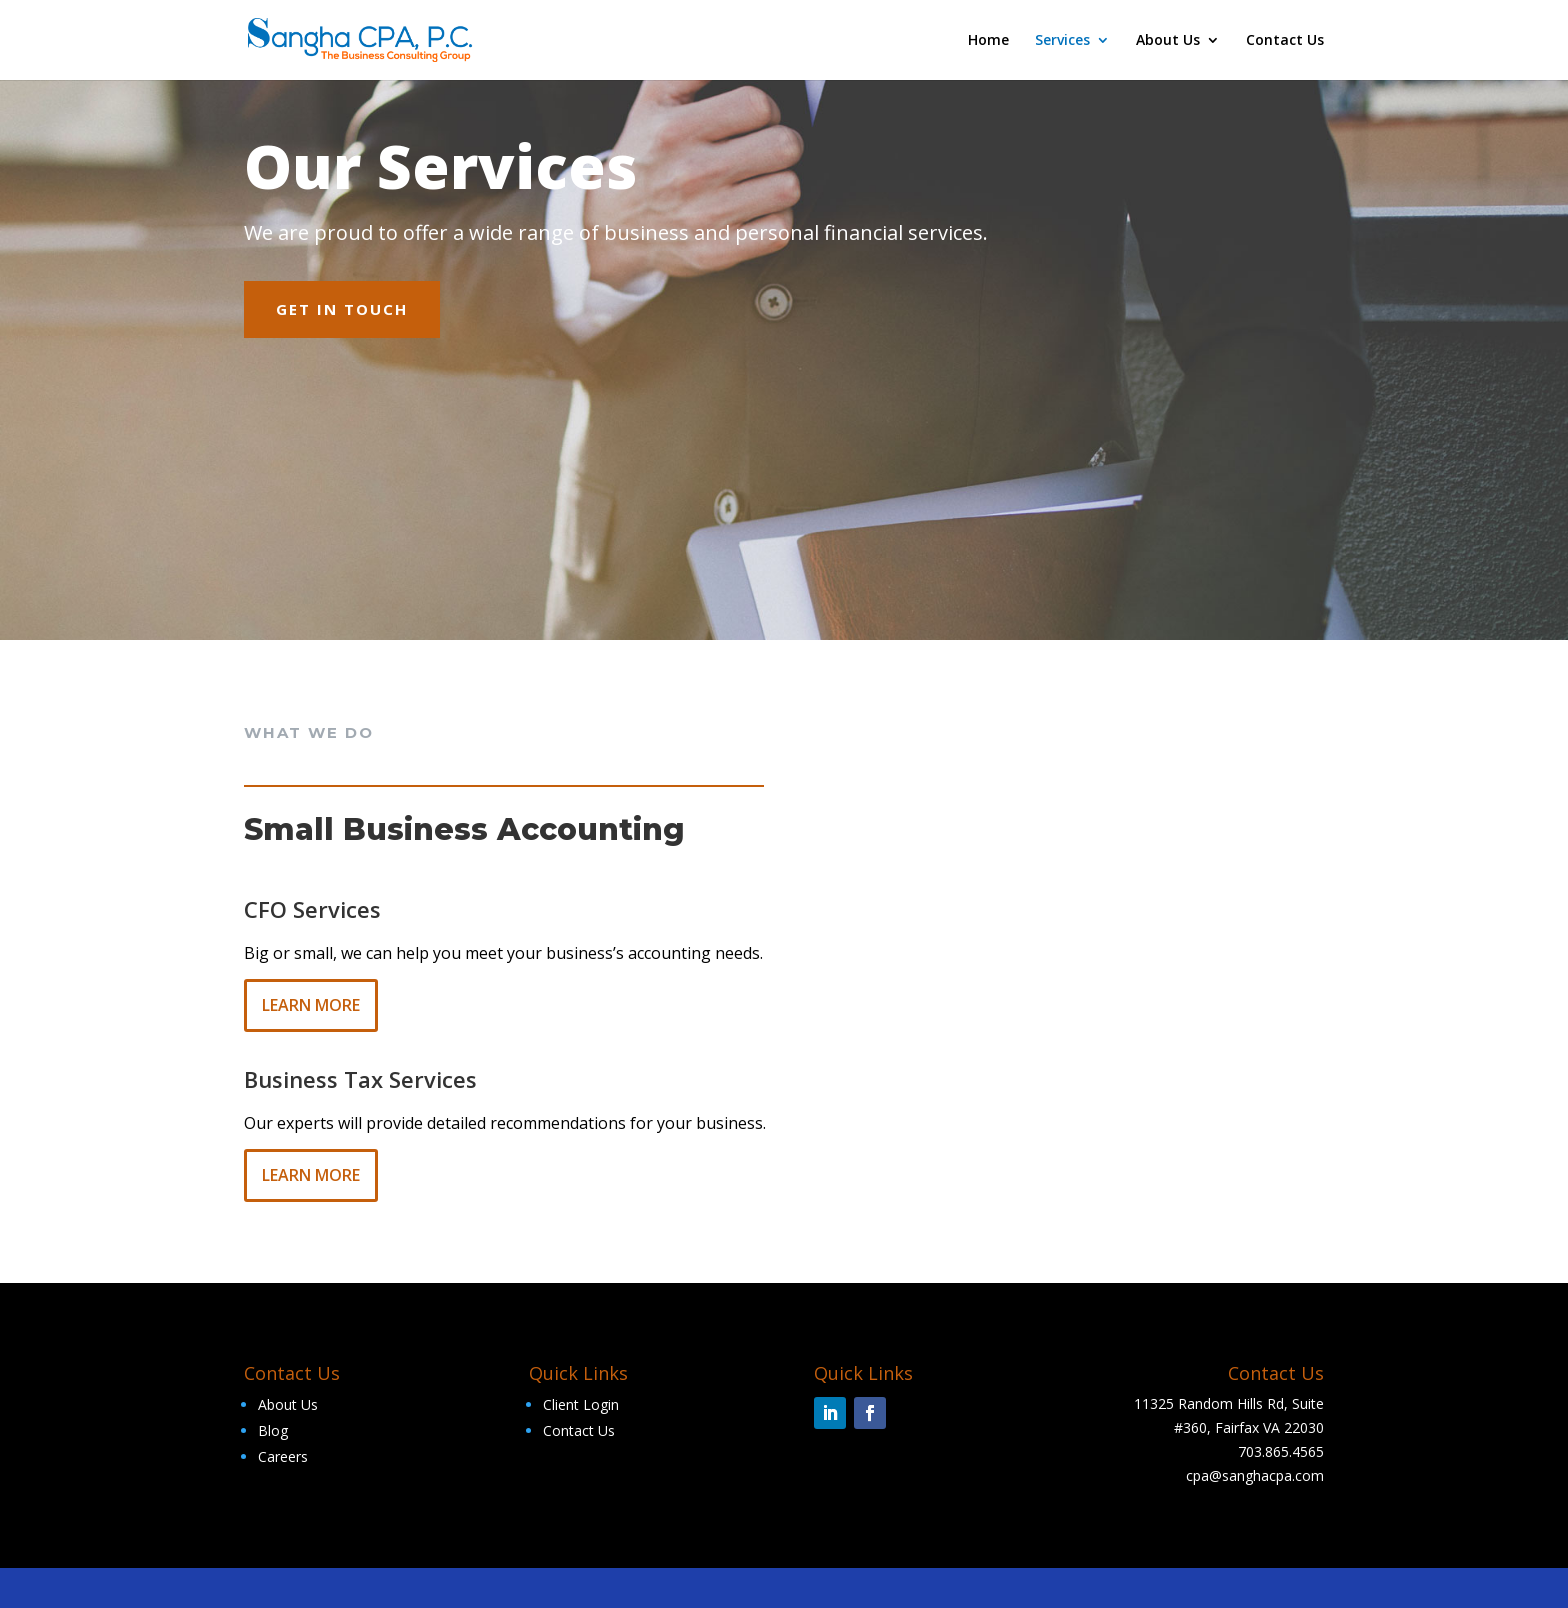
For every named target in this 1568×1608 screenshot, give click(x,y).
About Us (1168, 41)
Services (1062, 41)
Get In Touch (342, 309)
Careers (283, 1456)
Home (988, 41)
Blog (273, 1430)
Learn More (311, 1005)
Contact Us (1285, 41)
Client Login (581, 1404)
